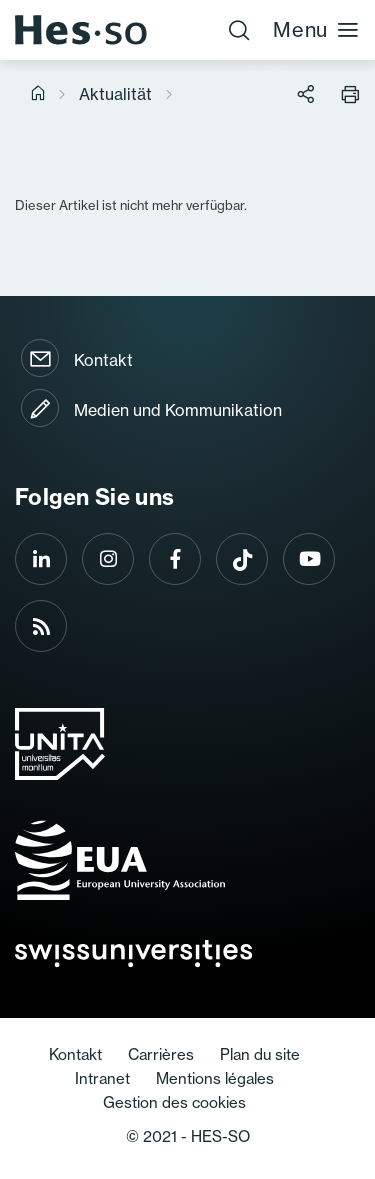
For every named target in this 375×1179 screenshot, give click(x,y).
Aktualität (115, 94)
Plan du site (260, 1054)
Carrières (161, 1054)
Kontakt (103, 360)
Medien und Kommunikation (178, 410)
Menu (316, 29)
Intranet (102, 1078)
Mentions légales (215, 1078)
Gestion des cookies (174, 1102)
